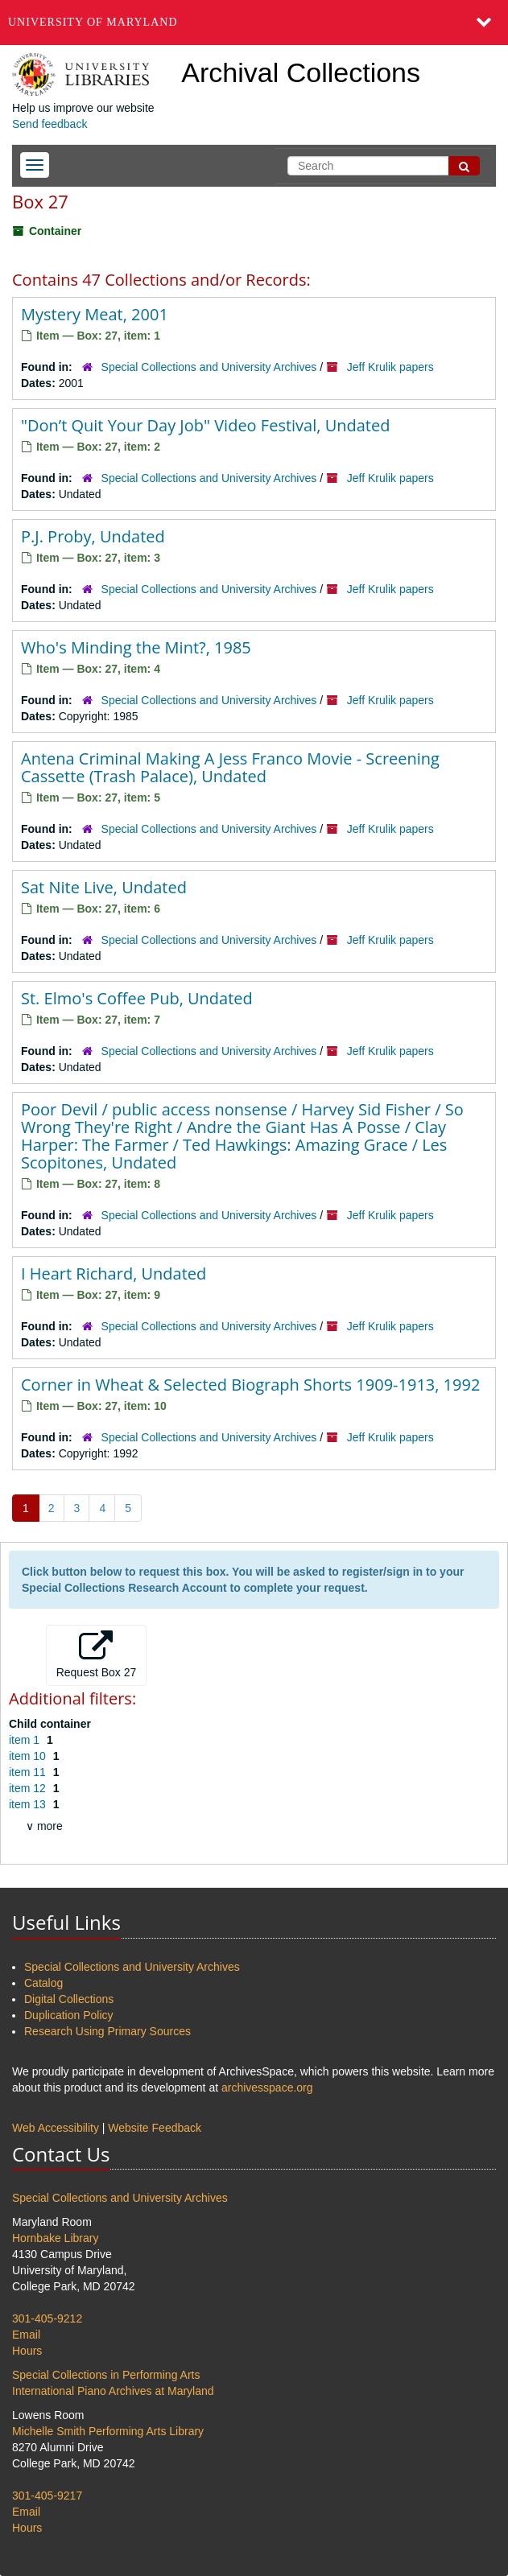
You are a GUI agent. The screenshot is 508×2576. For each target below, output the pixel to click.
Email (26, 2334)
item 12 (29, 1788)
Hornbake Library (55, 2238)
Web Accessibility (55, 2127)
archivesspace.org (267, 2087)
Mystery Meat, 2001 (94, 314)
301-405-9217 (47, 2495)
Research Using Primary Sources (107, 2031)
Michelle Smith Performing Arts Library (108, 2431)
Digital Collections (69, 1999)
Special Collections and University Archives (209, 367)
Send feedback (49, 123)
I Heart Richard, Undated (113, 1273)
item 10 (29, 1756)
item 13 (29, 1804)
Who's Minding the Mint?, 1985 (136, 647)
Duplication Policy (69, 2015)
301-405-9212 (47, 2318)
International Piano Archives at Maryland (113, 2390)
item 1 (26, 1739)
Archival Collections (300, 72)
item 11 (29, 1772)
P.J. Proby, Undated (93, 536)
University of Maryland (93, 22)
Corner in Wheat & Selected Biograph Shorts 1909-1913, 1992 (250, 1384)
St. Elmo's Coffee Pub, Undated (137, 998)
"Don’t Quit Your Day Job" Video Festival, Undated (205, 425)
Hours (27, 2350)
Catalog (43, 1982)
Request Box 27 (96, 1654)
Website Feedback (154, 2127)
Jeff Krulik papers (390, 367)
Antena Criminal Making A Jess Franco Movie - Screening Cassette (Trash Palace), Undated (230, 767)
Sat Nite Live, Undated (104, 887)
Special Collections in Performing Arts (106, 2374)
